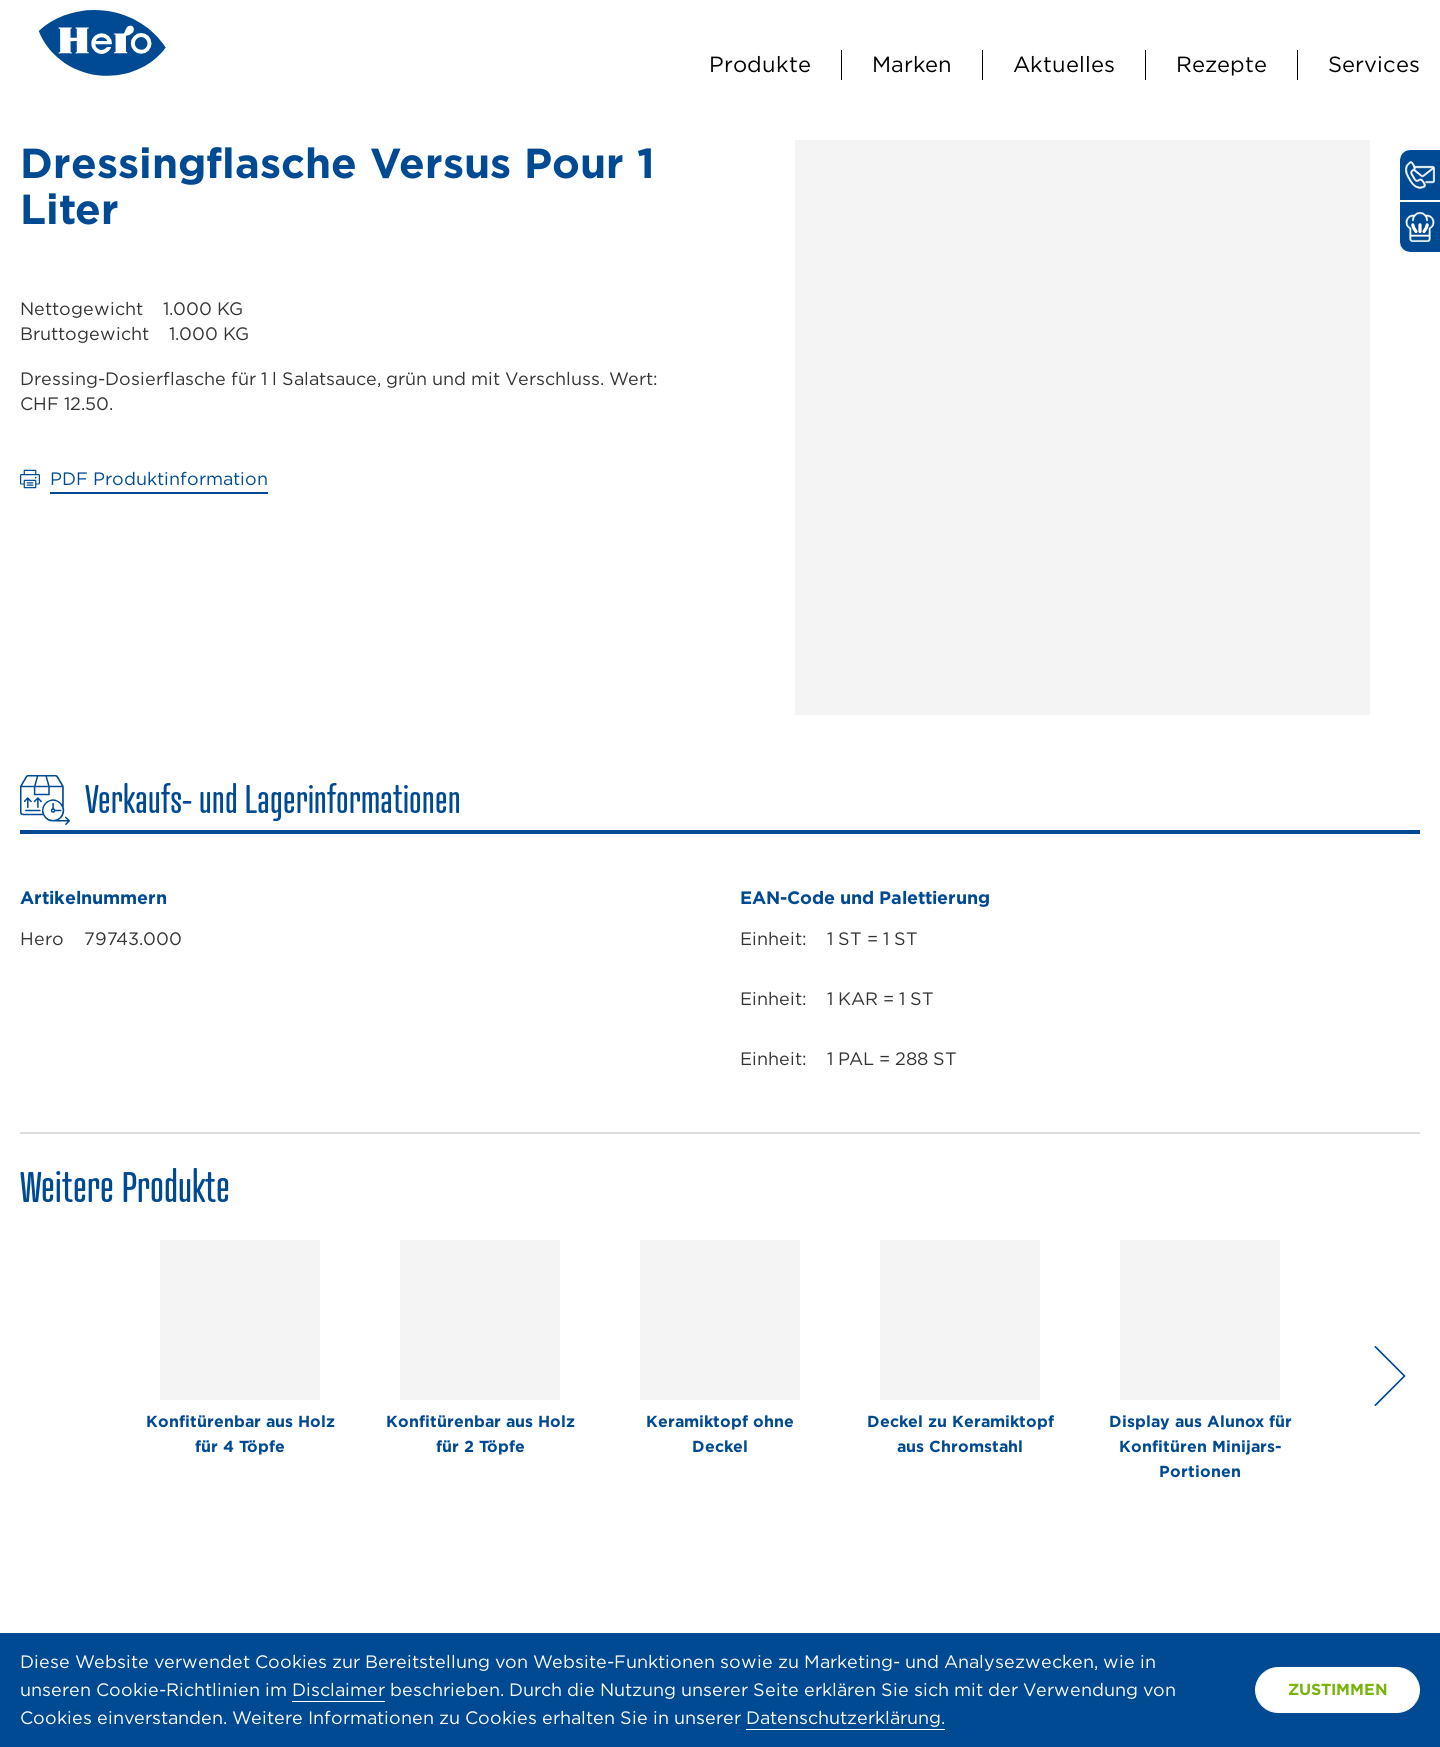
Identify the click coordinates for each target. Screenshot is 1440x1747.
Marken (912, 64)
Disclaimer (338, 1689)
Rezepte (1221, 64)
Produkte (760, 64)
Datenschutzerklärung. (845, 1717)
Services (1374, 64)
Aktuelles (1064, 64)
